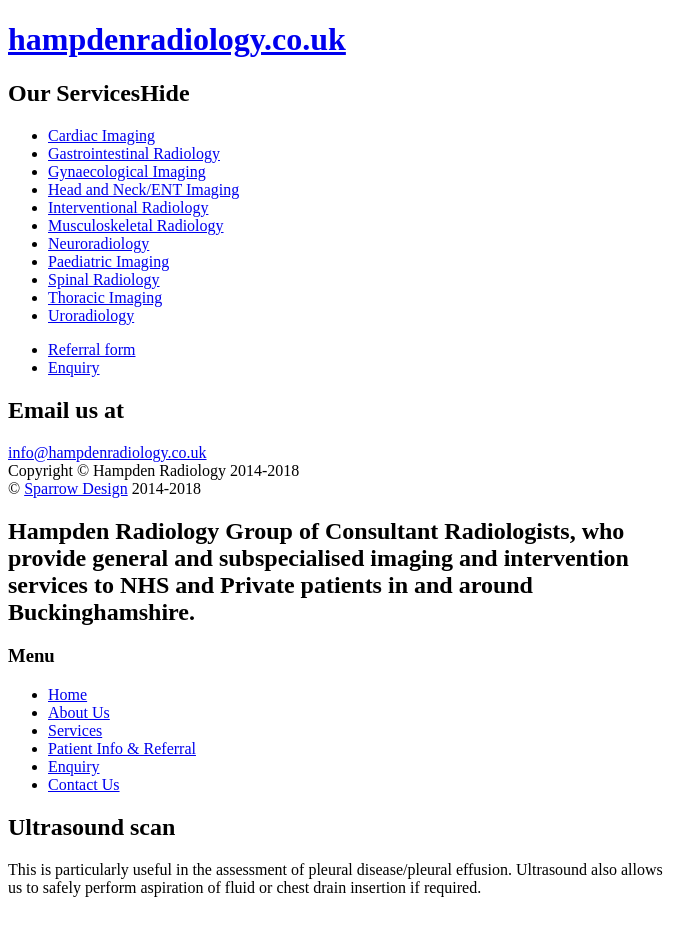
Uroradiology (91, 315)
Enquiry (74, 367)
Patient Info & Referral (122, 748)
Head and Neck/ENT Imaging (143, 189)
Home (67, 694)
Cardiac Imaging (101, 135)
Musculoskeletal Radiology (136, 225)
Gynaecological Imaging (127, 171)
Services (75, 730)
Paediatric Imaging (108, 261)
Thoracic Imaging (105, 297)
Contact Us (84, 784)
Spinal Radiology (104, 279)
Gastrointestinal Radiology (134, 153)
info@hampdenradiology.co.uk (107, 452)
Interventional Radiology (128, 207)
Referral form (92, 349)
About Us (79, 712)
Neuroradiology (98, 243)
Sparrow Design (76, 488)
